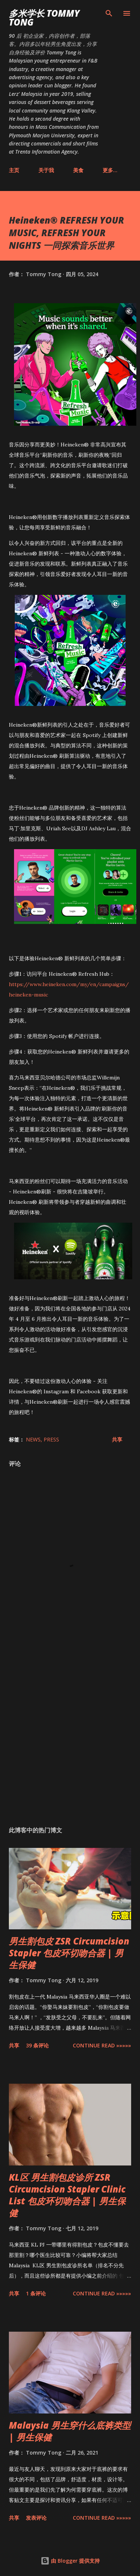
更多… (110, 170)
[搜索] (109, 13)
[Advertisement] (69, 1733)
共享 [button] (117, 1439)
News (33, 1439)
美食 (78, 170)
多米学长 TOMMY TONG (44, 17)
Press (51, 1439)
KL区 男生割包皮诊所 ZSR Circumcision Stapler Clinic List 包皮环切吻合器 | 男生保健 (67, 2195)
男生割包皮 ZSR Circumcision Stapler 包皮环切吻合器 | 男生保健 (69, 1953)
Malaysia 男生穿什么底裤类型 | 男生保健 (70, 2431)
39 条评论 (37, 2045)
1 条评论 (36, 2293)
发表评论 (36, 2517)
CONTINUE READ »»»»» (102, 2045)
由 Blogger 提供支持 (70, 2560)
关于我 (46, 170)
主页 (14, 170)
